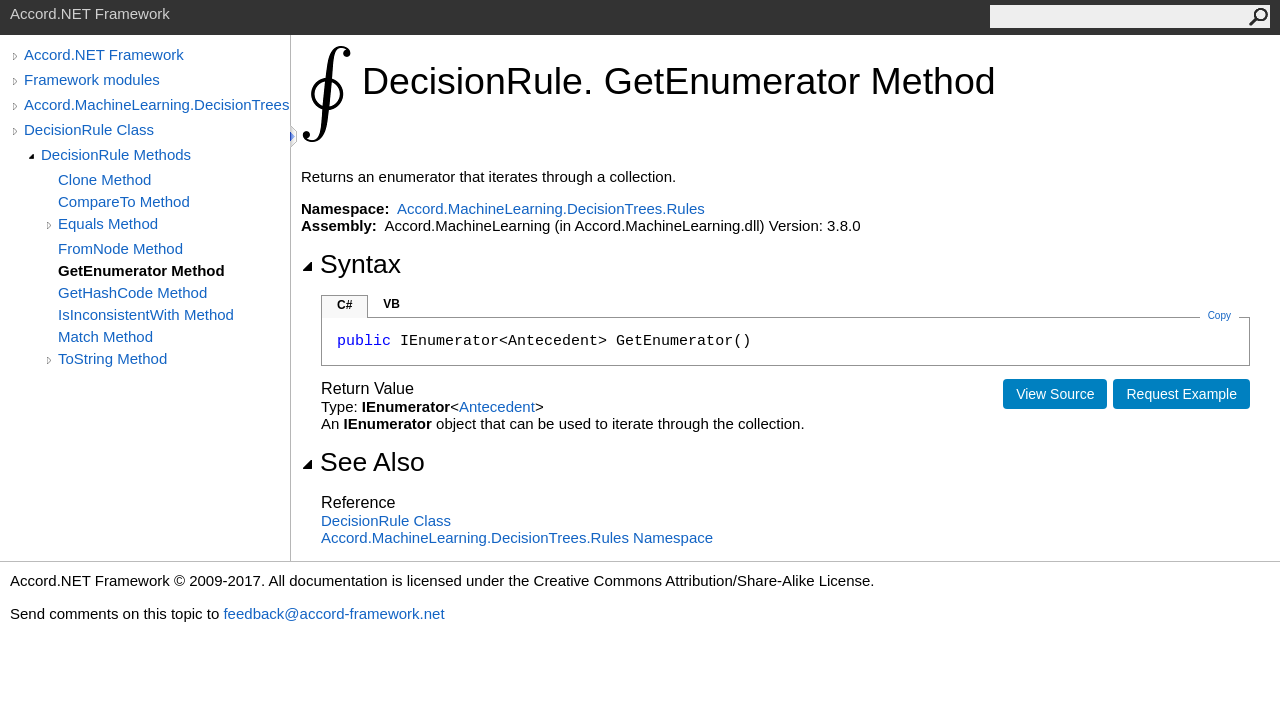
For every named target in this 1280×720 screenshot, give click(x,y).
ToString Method (112, 358)
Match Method (105, 336)
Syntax (351, 264)
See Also (363, 462)
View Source (1055, 394)
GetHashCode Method (132, 292)
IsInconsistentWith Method (146, 314)
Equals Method (108, 223)
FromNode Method (120, 248)
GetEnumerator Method (141, 270)
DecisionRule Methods (116, 154)
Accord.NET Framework (104, 54)
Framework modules (92, 79)
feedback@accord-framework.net (333, 613)
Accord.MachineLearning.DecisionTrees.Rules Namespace (517, 537)
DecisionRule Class (89, 129)
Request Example (1181, 394)
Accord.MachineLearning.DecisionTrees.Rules (157, 104)
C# (344, 305)
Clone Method (104, 179)
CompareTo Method (124, 201)
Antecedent (497, 406)
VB (391, 304)
